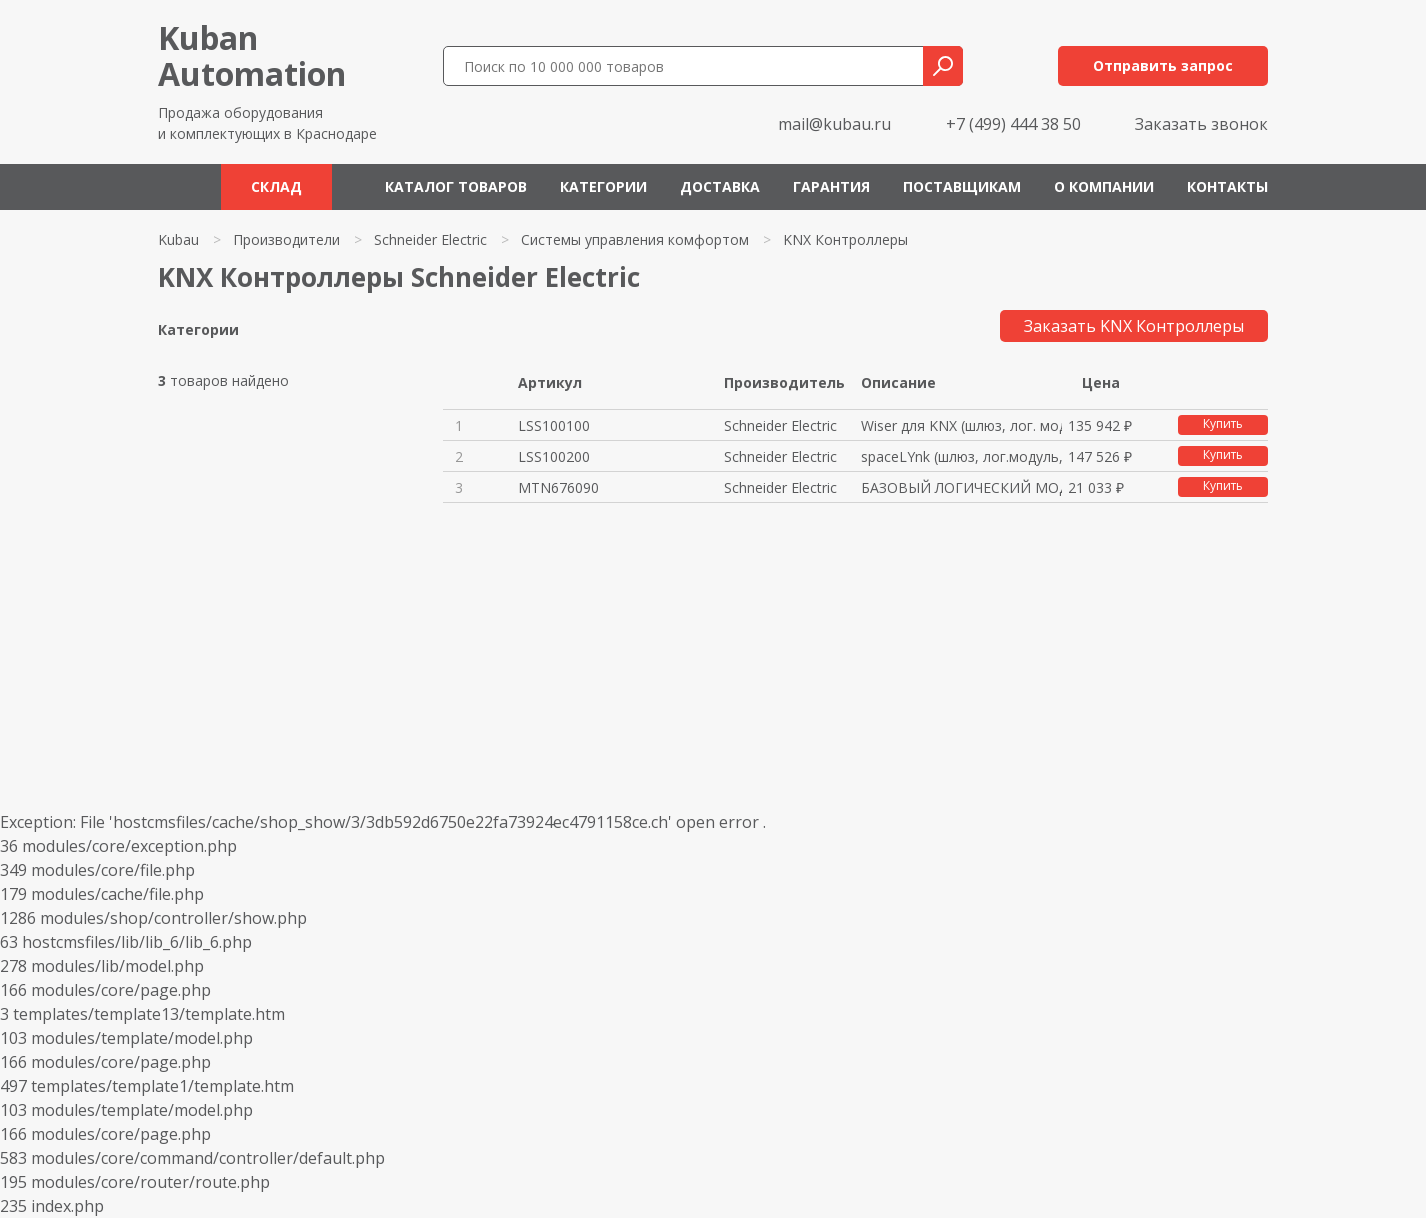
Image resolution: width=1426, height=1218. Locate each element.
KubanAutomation (252, 55)
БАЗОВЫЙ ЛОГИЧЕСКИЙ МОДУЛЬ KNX (961, 487)
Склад (276, 186)
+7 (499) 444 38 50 (1013, 124)
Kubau (178, 239)
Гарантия (831, 186)
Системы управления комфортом (635, 239)
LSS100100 (554, 425)
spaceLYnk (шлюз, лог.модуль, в (961, 456)
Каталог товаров (456, 186)
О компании (1104, 186)
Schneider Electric (430, 239)
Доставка (720, 186)
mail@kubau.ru (834, 124)
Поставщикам (962, 186)
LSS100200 (554, 456)
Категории (603, 186)
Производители (286, 239)
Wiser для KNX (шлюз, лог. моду (961, 425)
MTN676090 (558, 487)
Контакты (1227, 186)
